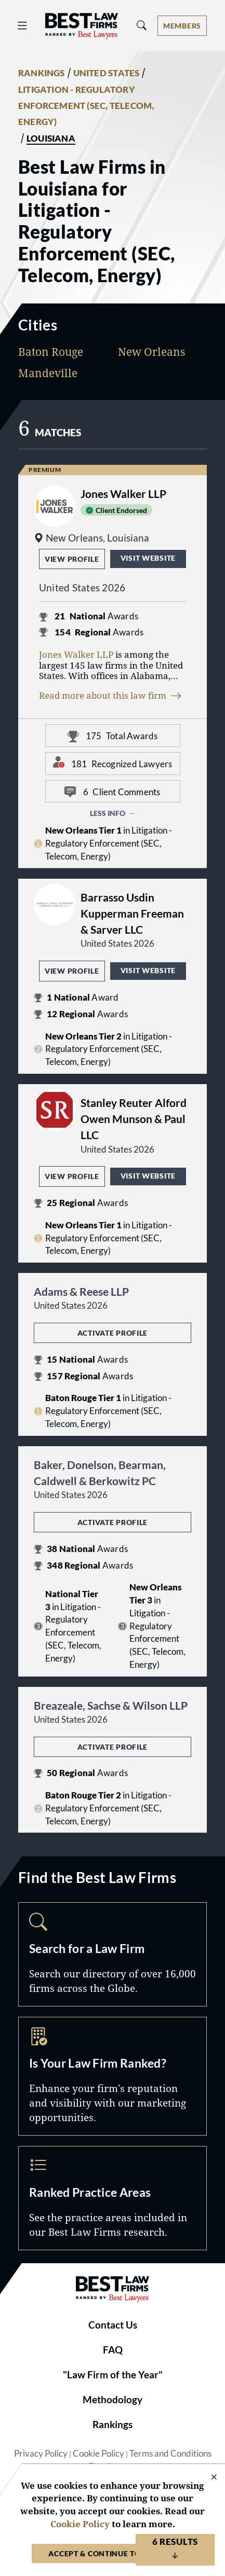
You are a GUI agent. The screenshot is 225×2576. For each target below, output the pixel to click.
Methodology (112, 2399)
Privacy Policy (41, 2453)
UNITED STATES (106, 73)
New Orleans (151, 351)
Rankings (112, 2424)
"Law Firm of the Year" (113, 2374)
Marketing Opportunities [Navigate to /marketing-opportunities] (112, 2076)
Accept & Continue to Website (112, 2553)
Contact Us (112, 2325)
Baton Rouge (50, 351)
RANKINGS (41, 73)
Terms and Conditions (170, 2453)
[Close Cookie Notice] (207, 2477)
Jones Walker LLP (76, 654)
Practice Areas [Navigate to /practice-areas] (112, 2198)
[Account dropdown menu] (182, 26)
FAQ (113, 2350)
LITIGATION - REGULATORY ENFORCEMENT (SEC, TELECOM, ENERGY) (86, 106)
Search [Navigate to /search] (112, 1954)
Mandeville (47, 373)
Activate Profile (112, 1332)
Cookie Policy (98, 2453)
